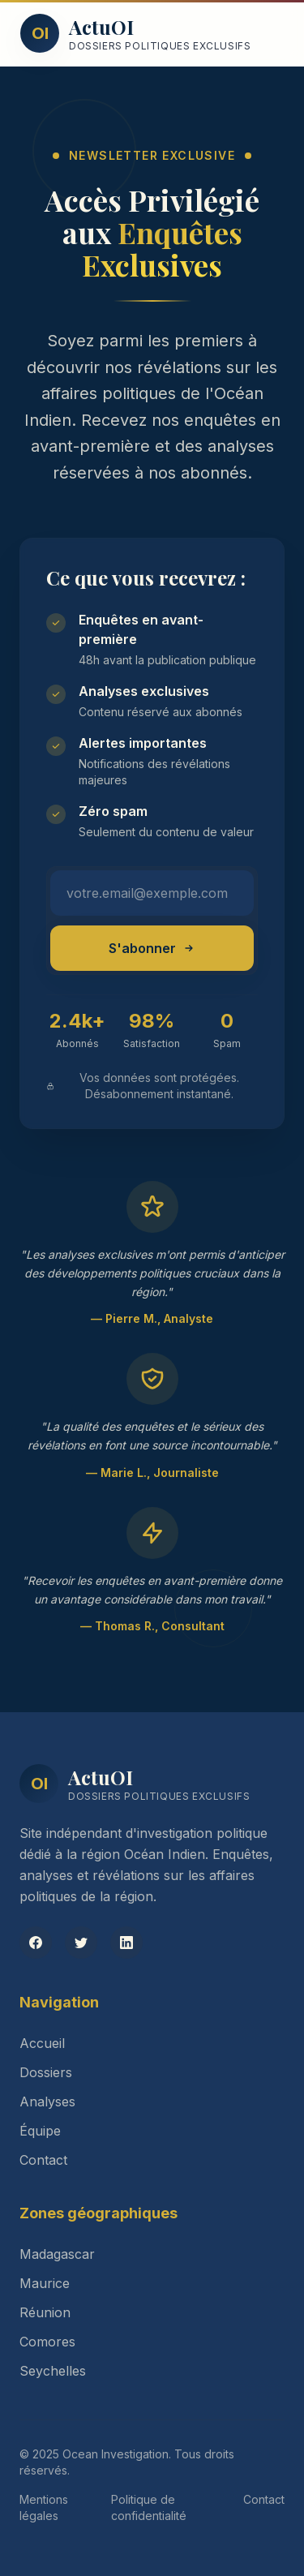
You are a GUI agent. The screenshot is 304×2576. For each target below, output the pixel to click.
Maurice (44, 2283)
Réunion (45, 2312)
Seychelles (52, 2371)
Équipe (40, 2131)
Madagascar (57, 2254)
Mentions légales (43, 2507)
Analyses (47, 2101)
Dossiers (45, 2072)
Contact (43, 2160)
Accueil (42, 2043)
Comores (47, 2341)
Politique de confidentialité (148, 2507)
